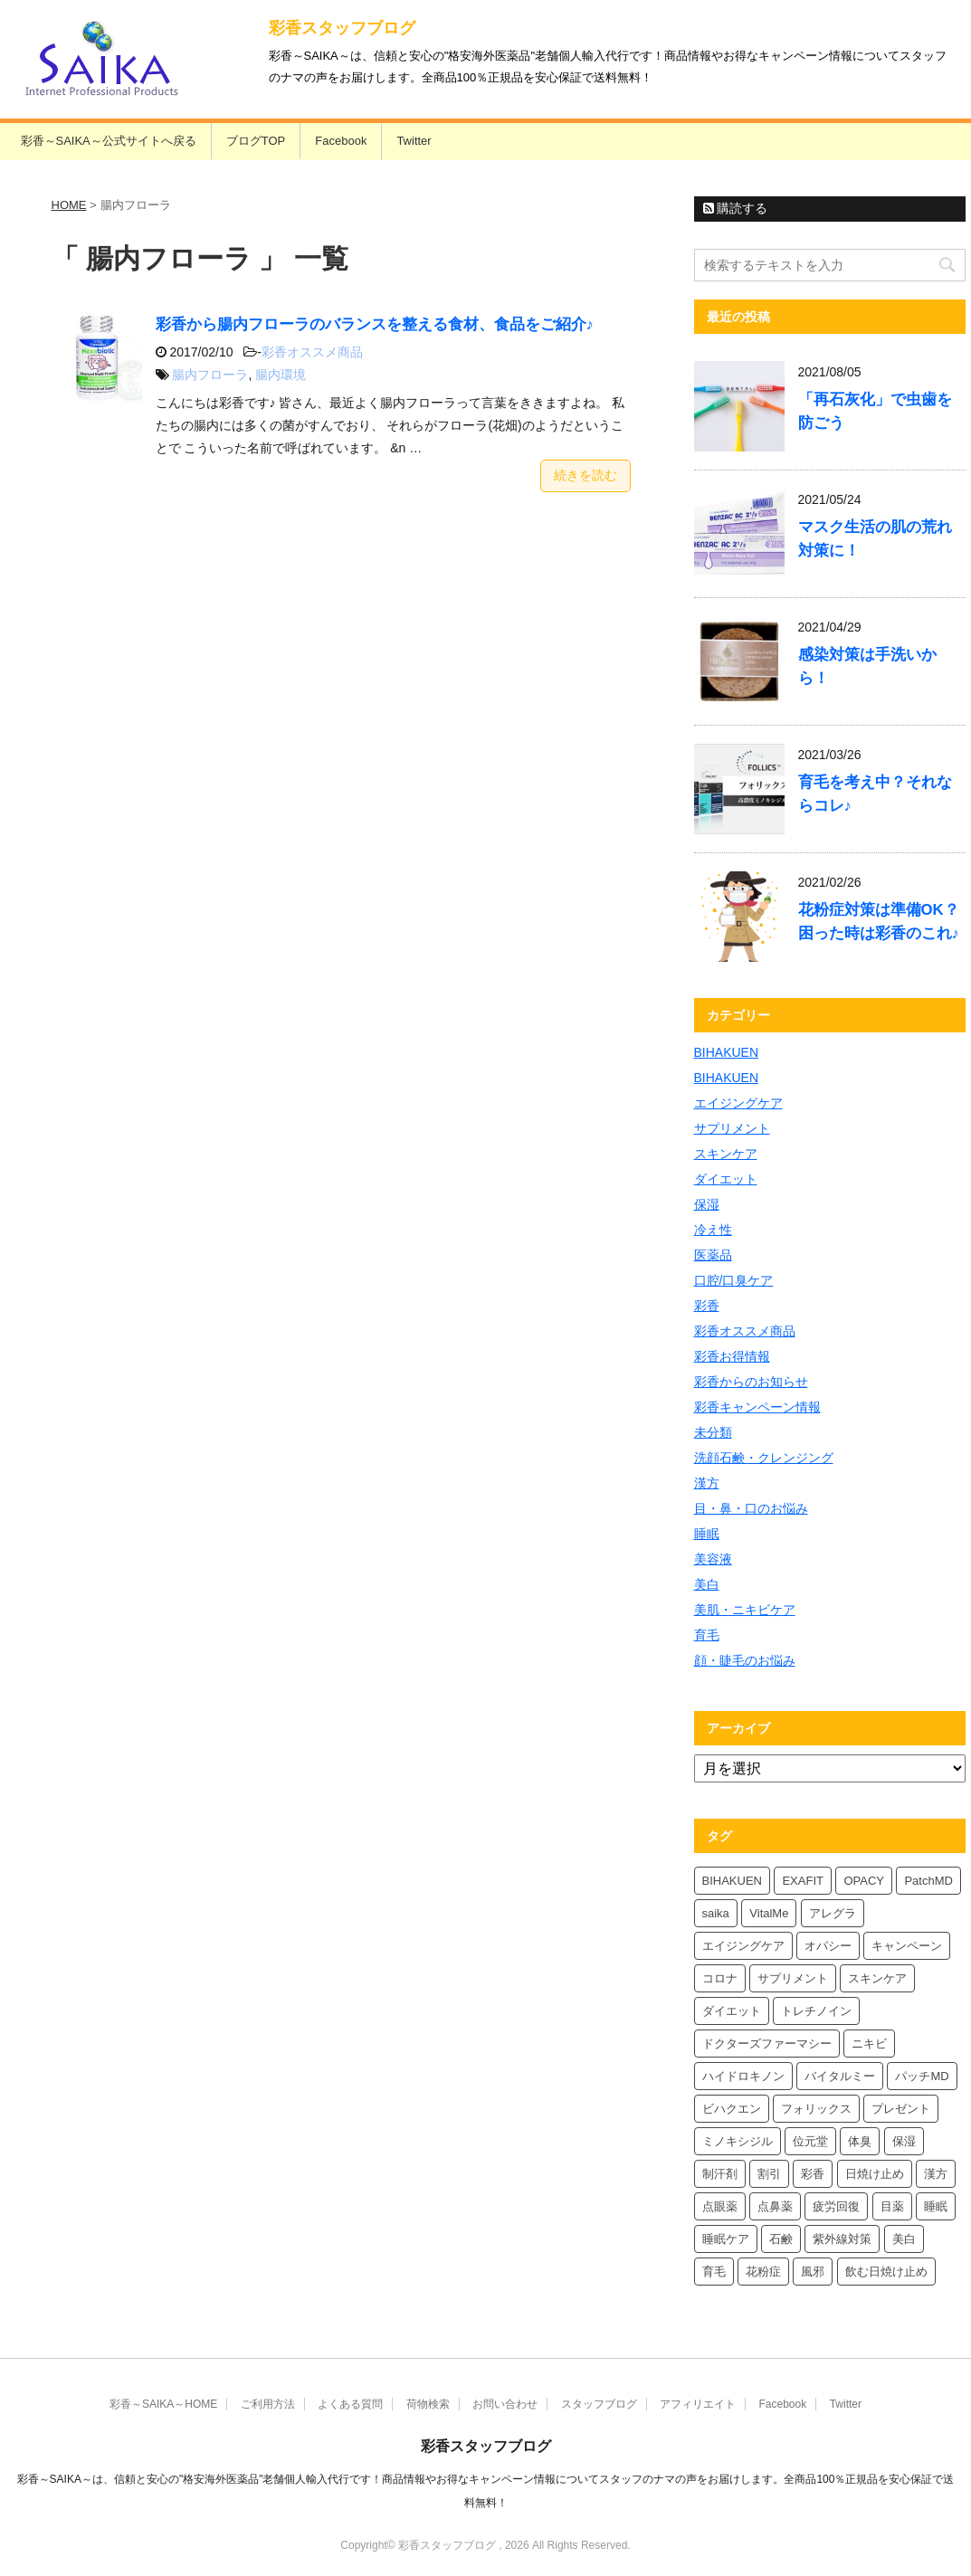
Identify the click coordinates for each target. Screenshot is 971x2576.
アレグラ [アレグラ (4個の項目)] (832, 1913)
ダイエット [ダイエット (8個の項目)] (731, 2011)
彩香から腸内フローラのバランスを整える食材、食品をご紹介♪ (375, 324)
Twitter (413, 140)
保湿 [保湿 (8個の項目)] (904, 2141)
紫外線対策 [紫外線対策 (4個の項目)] (842, 2239)
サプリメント (732, 1128)
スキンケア (725, 1153)
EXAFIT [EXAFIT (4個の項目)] (802, 1880)
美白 (706, 1584)
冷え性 (713, 1229)
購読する (735, 208)
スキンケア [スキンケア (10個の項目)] (877, 1978)
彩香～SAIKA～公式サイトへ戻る (108, 140)
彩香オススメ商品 (312, 352)
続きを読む (585, 475)
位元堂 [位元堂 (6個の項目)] (810, 2141)
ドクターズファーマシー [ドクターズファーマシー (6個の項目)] (767, 2043)
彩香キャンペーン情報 (757, 1407)
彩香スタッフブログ (342, 28)
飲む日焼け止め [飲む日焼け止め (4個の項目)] (886, 2271)
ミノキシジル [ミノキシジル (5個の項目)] (737, 2141)
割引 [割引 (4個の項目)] (769, 2174)
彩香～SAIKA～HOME (163, 2404)
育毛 (706, 1635)
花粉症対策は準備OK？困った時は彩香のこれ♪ (878, 921)
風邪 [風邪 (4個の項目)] (812, 2271)
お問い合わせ (505, 2404)
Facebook (341, 140)
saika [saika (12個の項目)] (715, 1913)
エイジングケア (738, 1103)
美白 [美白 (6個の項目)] (904, 2239)
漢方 (706, 1483)
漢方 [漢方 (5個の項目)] (935, 2174)
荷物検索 (428, 2404)
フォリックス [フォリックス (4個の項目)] (816, 2108)
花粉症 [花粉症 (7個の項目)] (763, 2271)
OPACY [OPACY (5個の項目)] (863, 1880)
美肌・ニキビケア (744, 1609)
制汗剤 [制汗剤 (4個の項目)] (720, 2174)
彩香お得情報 (732, 1356)
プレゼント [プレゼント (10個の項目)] (900, 2108)
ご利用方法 (268, 2404)
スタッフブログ (599, 2404)
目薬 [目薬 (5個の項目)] (892, 2206)
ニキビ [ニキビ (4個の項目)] (869, 2043)
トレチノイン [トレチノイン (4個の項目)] (816, 2011)
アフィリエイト (698, 2404)
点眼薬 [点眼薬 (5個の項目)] (720, 2206)
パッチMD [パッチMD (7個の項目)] (921, 2076)
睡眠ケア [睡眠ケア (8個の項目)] (725, 2239)
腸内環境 (280, 374)
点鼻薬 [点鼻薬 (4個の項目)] (775, 2206)
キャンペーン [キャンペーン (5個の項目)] (906, 1946)
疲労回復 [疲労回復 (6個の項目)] (836, 2206)
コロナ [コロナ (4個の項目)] (720, 1978)
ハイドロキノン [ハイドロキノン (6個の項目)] (743, 2076)
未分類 (713, 1432)
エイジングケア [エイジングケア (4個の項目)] (743, 1946)
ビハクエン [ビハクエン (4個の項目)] (731, 2108)
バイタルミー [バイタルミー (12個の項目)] (839, 2076)
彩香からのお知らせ (751, 1381)
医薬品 (713, 1255)
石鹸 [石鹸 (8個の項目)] (781, 2239)
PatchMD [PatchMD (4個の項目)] (928, 1880)
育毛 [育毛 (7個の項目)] (714, 2271)
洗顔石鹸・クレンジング (763, 1457)
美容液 (713, 1559)
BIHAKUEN (726, 1052)
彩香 (706, 1305)
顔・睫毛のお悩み (744, 1660)
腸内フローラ (210, 374)
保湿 (706, 1204)
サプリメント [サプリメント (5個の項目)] (792, 1978)
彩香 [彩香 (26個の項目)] (812, 2174)
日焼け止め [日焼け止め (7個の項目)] (874, 2174)
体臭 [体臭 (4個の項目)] (859, 2141)
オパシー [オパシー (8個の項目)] (828, 1946)
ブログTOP (256, 140)
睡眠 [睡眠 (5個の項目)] (935, 2206)
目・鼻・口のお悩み (751, 1508)
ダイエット (725, 1179)
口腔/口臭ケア (734, 1280)
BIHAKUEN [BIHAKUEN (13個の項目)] (732, 1880)
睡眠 (706, 1533)
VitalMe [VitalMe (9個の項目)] (768, 1913)
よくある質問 (350, 2404)
